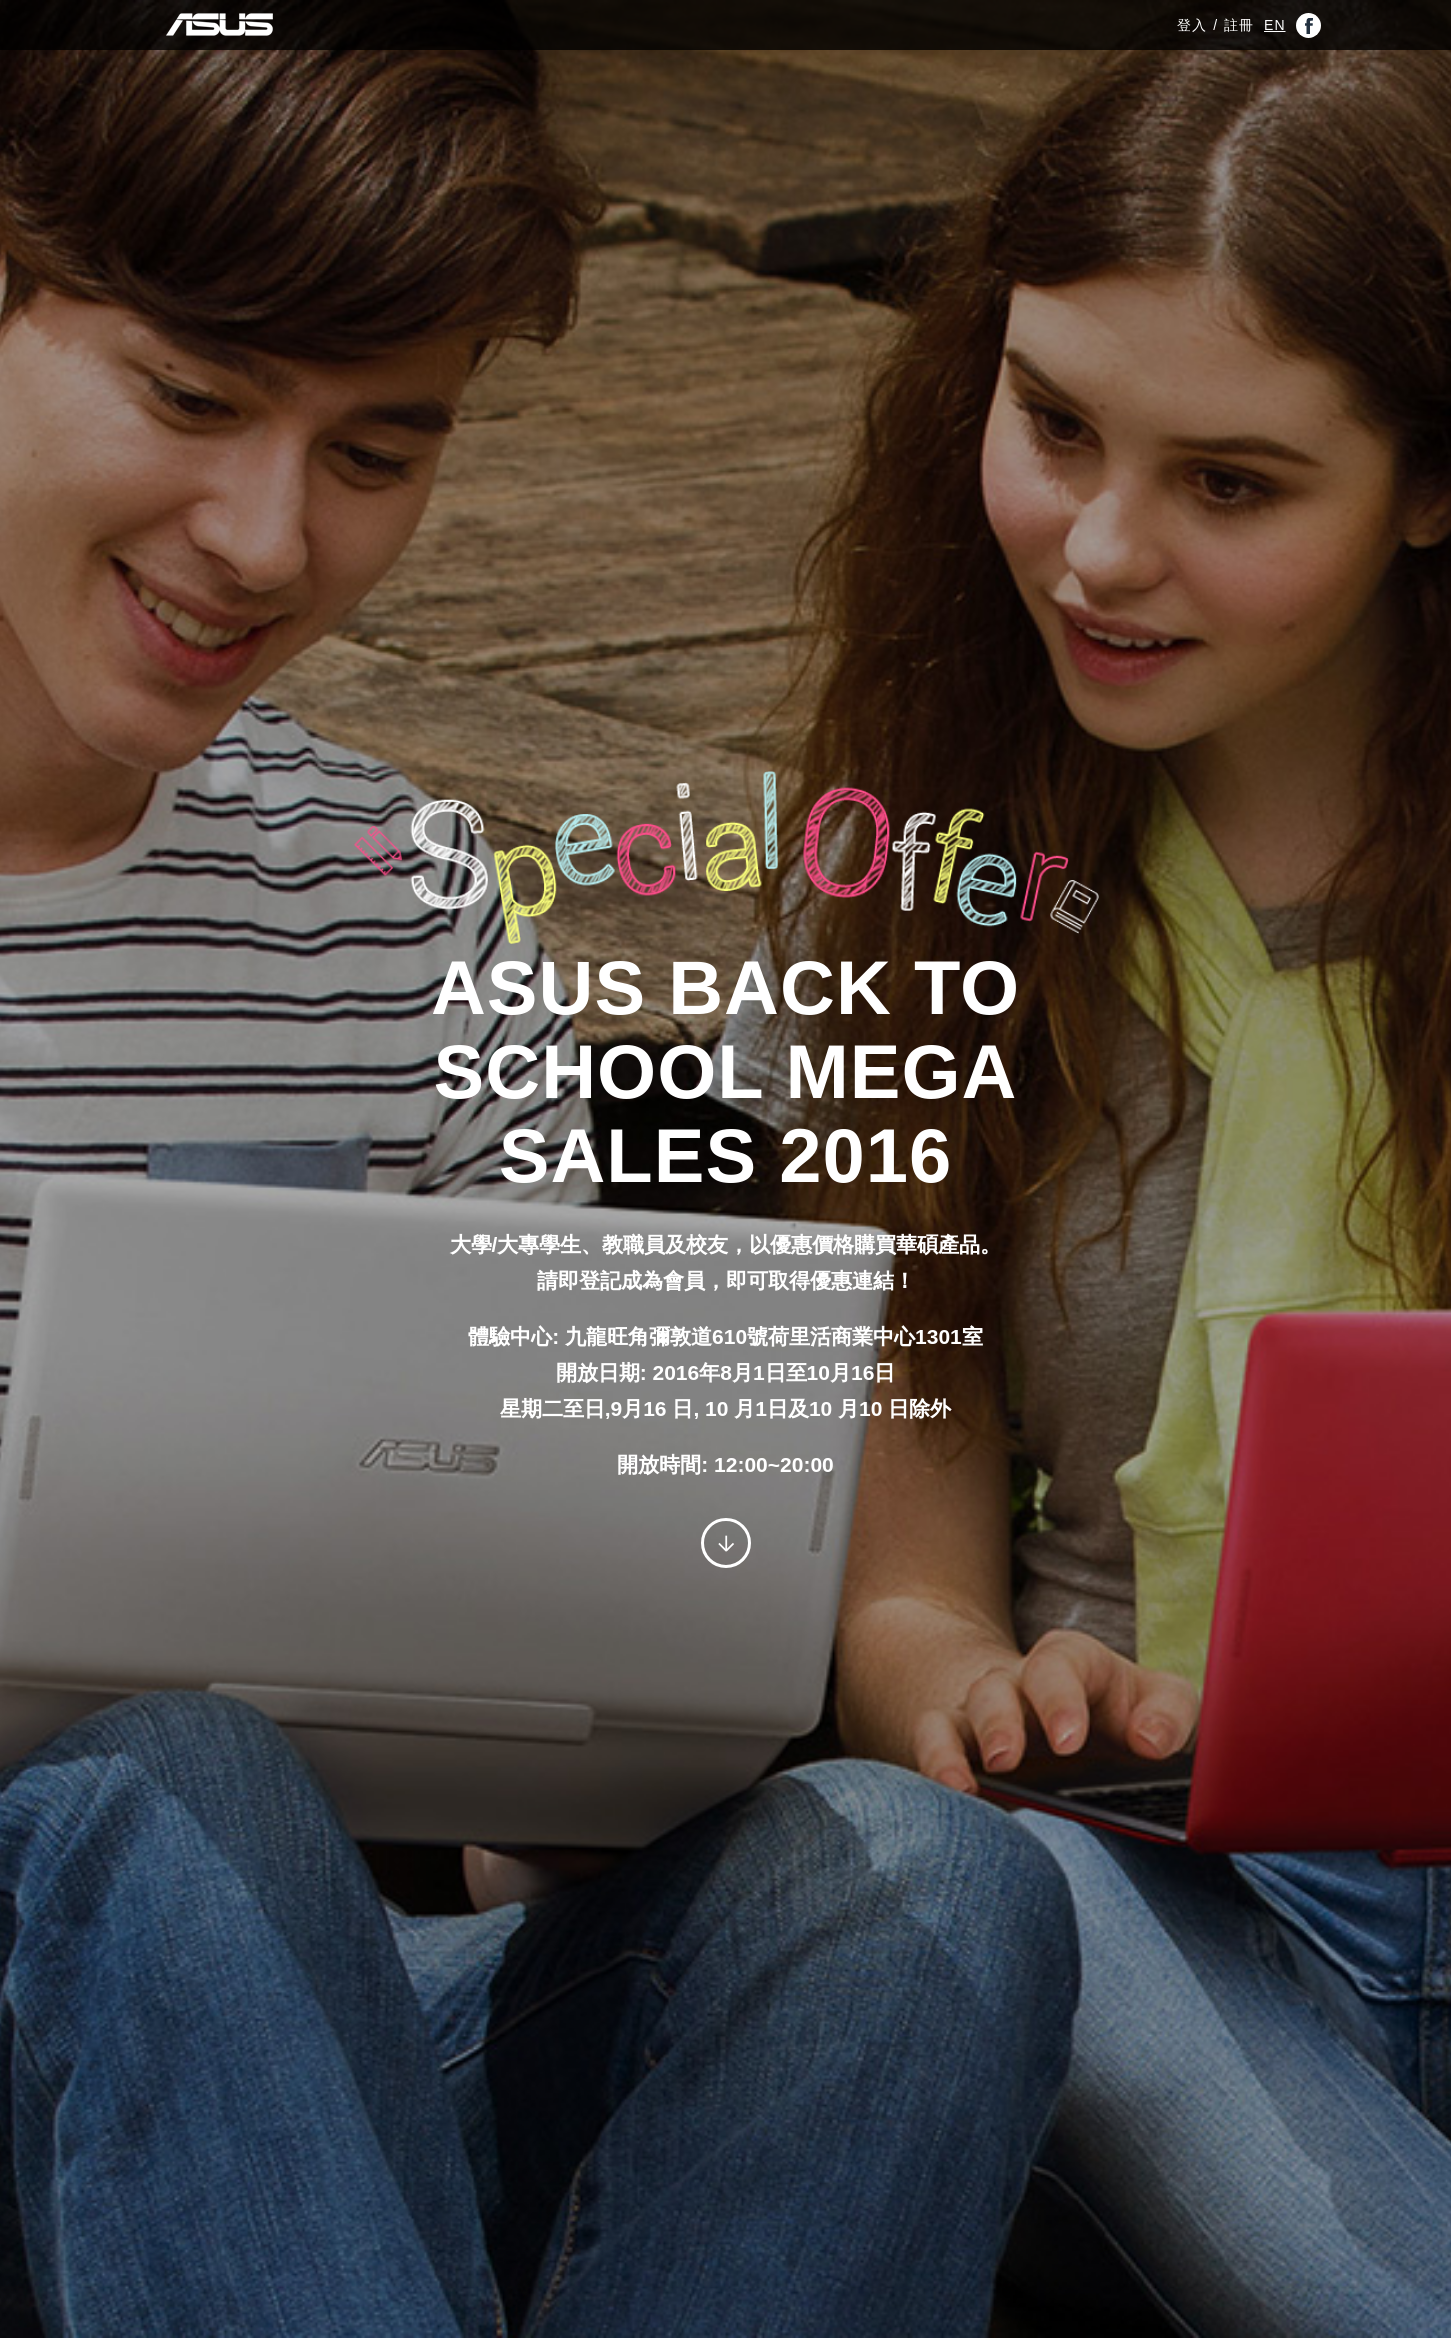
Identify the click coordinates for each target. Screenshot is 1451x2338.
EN (1274, 35)
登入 (1192, 35)
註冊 (1239, 35)
